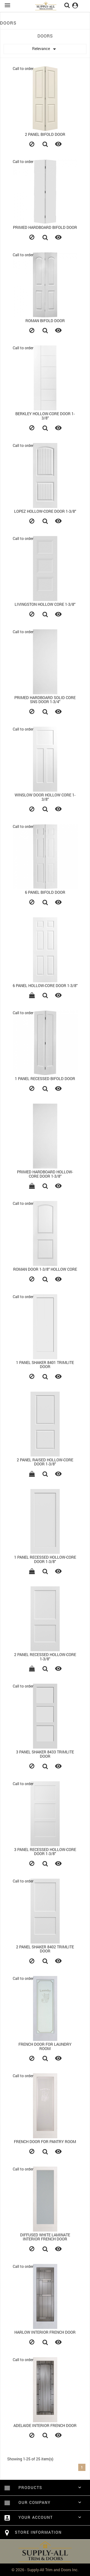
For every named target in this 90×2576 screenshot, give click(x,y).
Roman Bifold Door (45, 320)
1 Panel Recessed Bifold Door (45, 1078)
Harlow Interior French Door (45, 2332)
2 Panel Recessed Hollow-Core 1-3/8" (45, 1656)
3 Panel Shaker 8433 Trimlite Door (45, 1754)
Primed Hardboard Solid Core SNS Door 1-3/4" (45, 699)
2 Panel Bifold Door (45, 134)
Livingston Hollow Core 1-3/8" (45, 604)
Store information (38, 2532)
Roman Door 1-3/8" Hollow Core (45, 1269)
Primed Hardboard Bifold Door (45, 227)
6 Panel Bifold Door (45, 892)
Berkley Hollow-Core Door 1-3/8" (45, 415)
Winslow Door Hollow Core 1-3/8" (45, 797)
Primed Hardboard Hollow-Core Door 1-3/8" (45, 1174)
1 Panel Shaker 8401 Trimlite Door (45, 1364)
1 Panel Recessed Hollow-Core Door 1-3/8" (45, 1559)
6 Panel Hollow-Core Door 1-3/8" (45, 985)
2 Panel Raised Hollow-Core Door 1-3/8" (45, 1462)
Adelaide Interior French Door (45, 2425)
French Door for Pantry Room (45, 2141)
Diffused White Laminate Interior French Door (45, 2237)
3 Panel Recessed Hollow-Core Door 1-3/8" (45, 1851)
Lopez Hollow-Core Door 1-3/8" (45, 511)
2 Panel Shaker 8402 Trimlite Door (45, 1949)
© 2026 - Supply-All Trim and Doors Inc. (45, 2569)
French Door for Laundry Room (45, 2046)
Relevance (45, 49)
